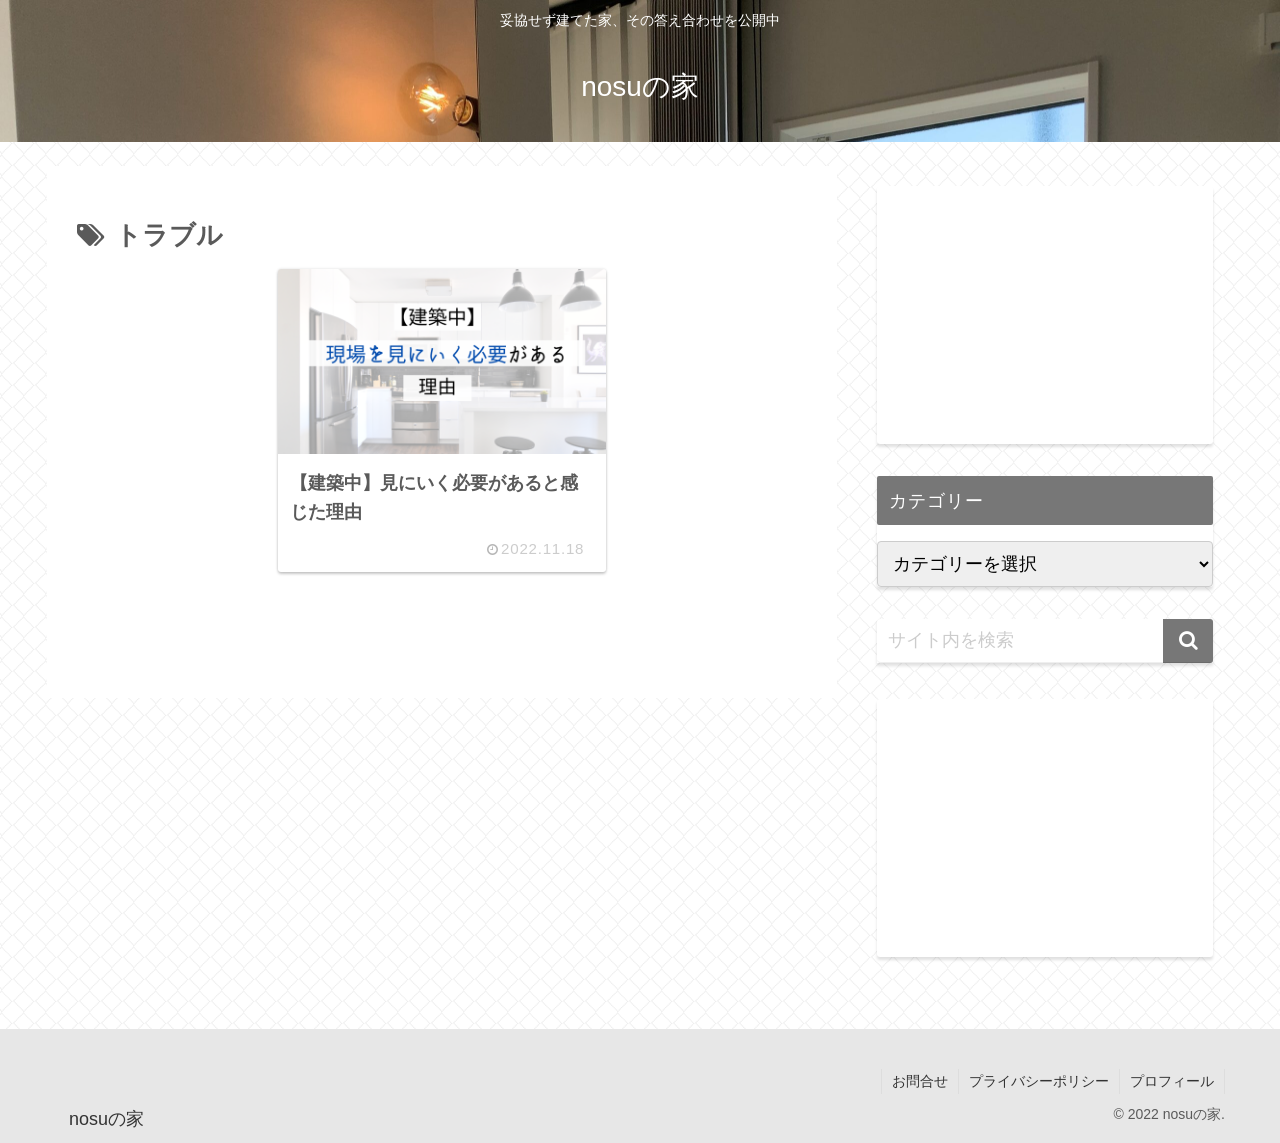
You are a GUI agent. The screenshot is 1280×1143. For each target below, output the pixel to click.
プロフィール (1172, 1081)
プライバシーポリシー (1039, 1081)
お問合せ (920, 1081)
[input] (1045, 641)
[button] (1188, 641)
